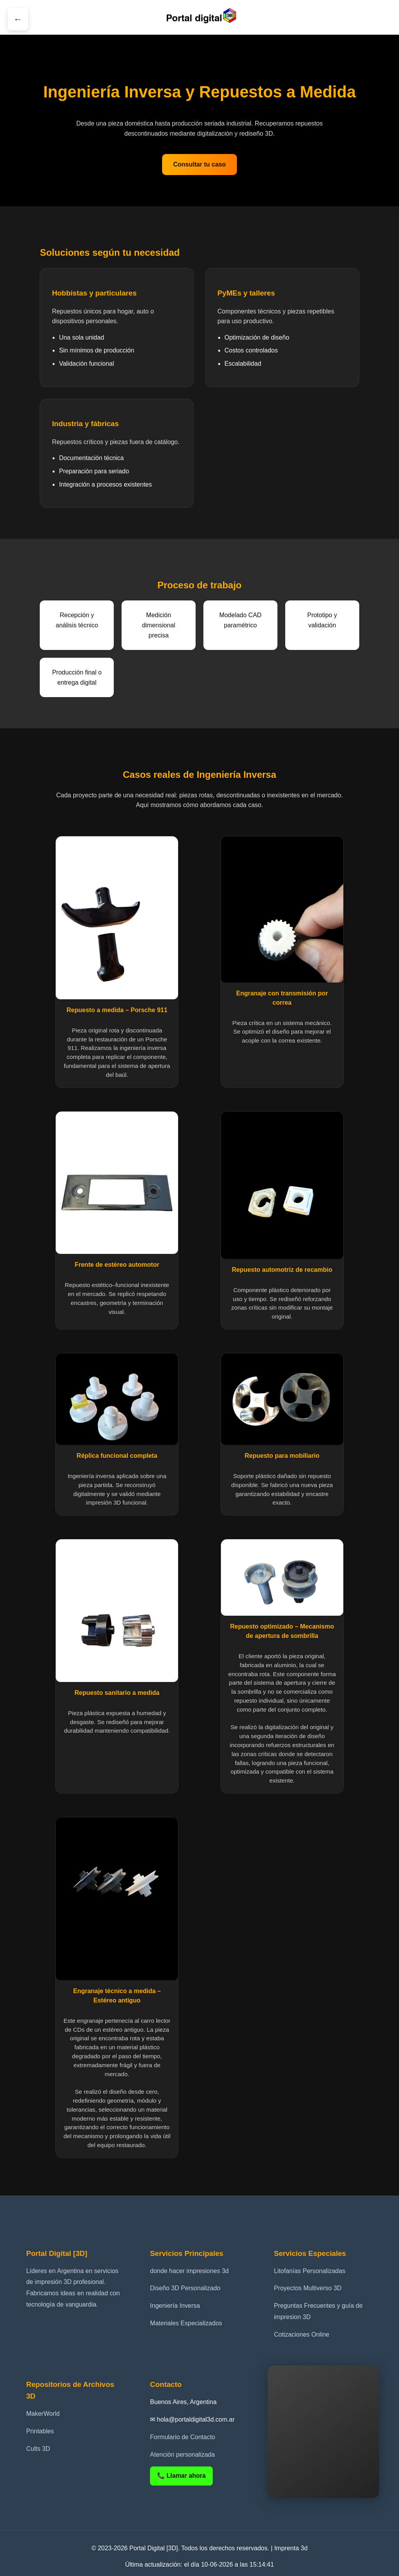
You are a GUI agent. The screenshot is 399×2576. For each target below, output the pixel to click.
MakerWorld (43, 2413)
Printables (40, 2431)
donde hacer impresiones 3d (189, 2271)
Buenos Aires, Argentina (183, 2402)
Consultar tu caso (199, 164)
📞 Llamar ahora (181, 2475)
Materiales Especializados (186, 2323)
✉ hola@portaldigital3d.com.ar (192, 2419)
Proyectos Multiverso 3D (307, 2288)
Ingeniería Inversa (175, 2305)
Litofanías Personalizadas (309, 2271)
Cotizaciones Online (301, 2334)
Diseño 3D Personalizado (185, 2288)
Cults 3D (38, 2448)
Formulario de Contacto (182, 2437)
